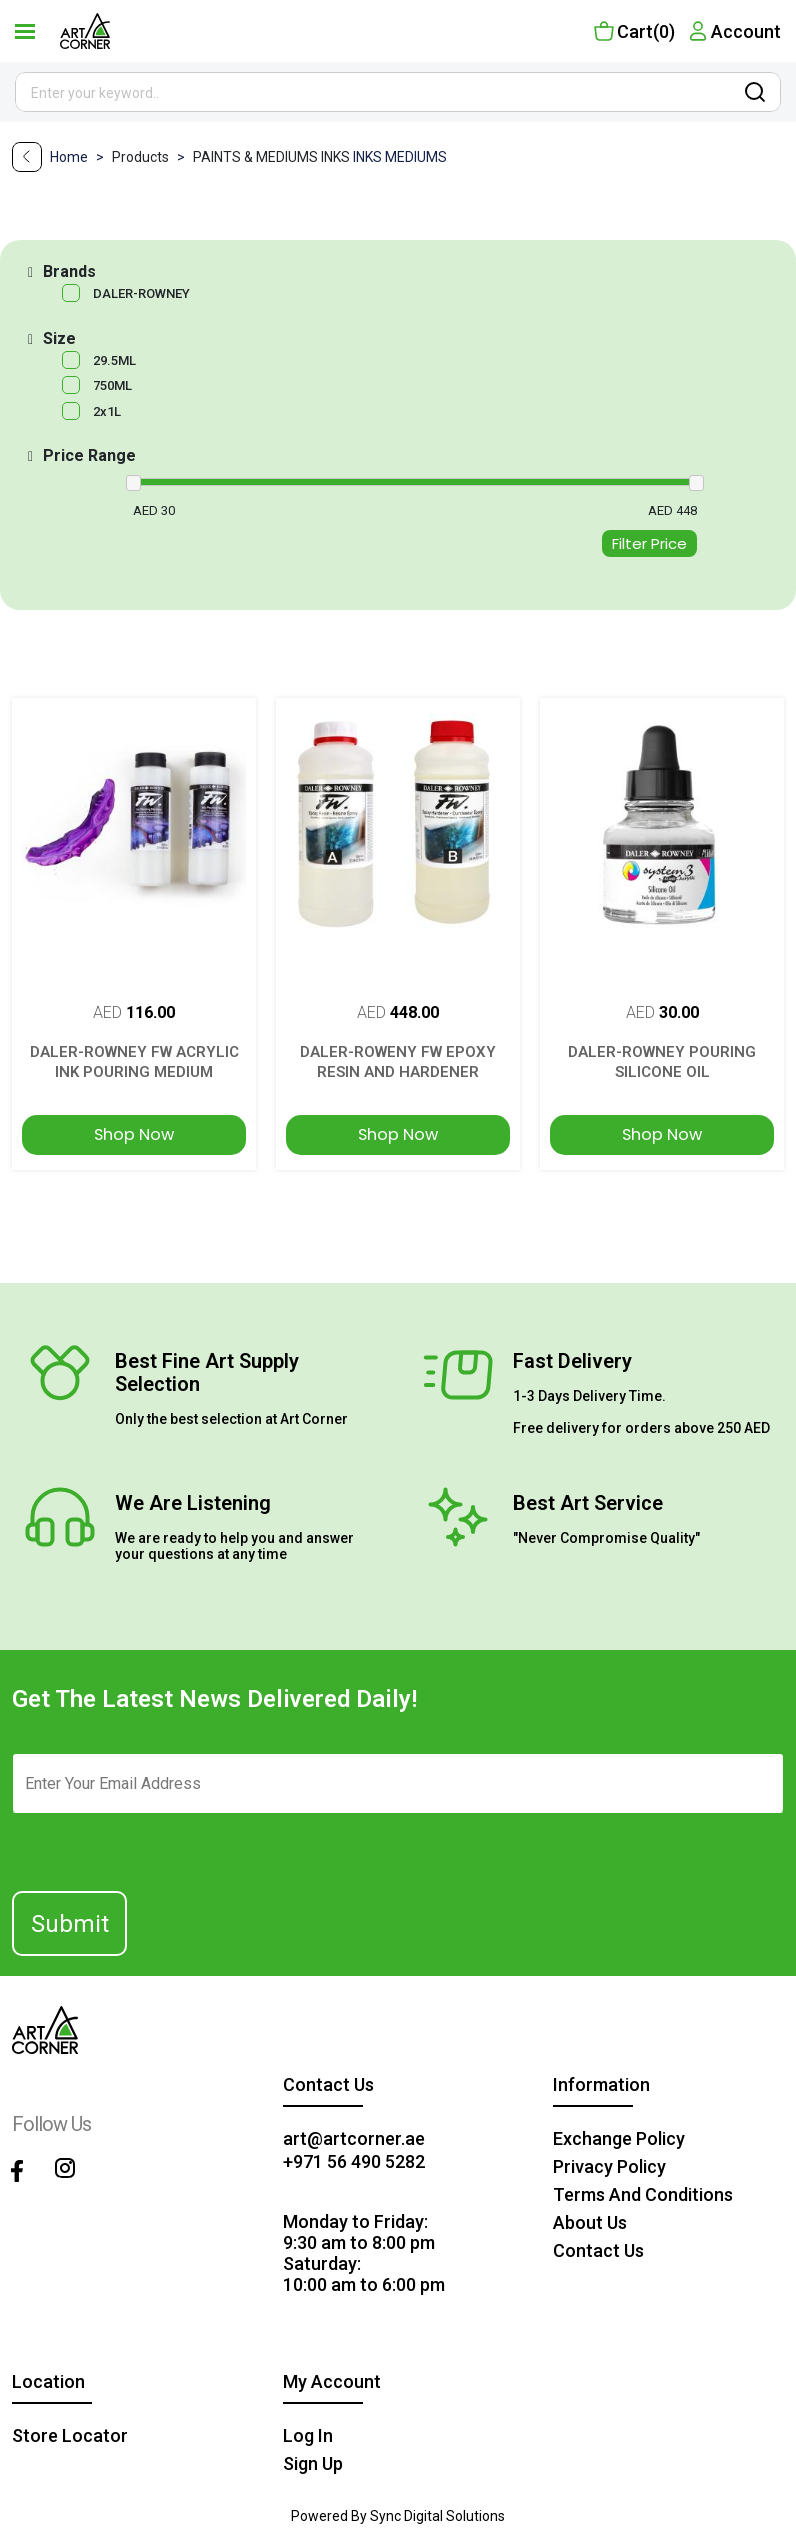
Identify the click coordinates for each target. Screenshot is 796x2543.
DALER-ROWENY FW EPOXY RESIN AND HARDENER (398, 1062)
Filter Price (649, 543)
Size (59, 338)
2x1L (107, 411)
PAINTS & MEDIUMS (257, 157)
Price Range (89, 455)
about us (590, 2222)
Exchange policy (619, 2138)
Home (70, 157)
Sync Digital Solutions (437, 2516)
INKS (337, 157)
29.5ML (114, 360)
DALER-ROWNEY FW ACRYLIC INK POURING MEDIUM (134, 1062)
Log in (308, 2435)
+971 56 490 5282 (354, 2161)
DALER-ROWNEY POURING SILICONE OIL (662, 1062)
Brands (69, 271)
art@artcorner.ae (354, 2138)
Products (152, 157)
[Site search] (398, 92)
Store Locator (70, 2435)
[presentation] (133, 1844)
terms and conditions (643, 2194)
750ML (112, 385)
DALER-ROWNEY (141, 293)
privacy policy (609, 2166)
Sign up (313, 2463)
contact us (598, 2250)
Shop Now (134, 1134)
